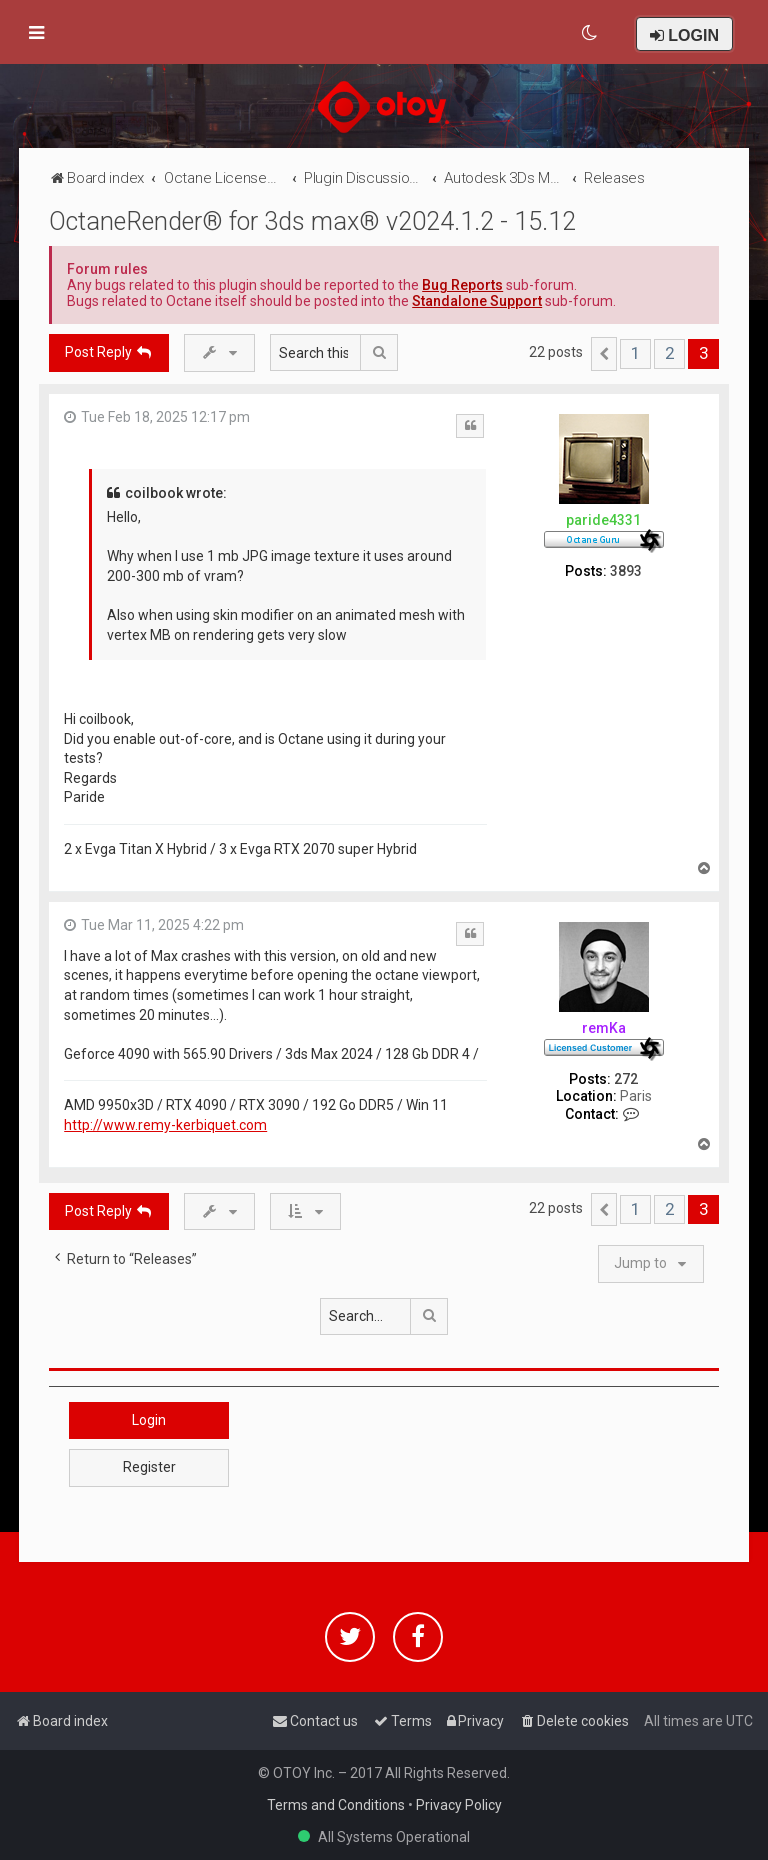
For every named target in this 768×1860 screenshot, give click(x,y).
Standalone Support (477, 301)
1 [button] (635, 353)
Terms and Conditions (336, 1805)
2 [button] (669, 353)
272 (626, 1079)
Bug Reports (462, 285)
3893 (626, 571)
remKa (604, 1028)
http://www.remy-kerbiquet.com (165, 1125)
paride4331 (603, 520)
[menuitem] (590, 33)
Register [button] (149, 1467)
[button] (604, 354)
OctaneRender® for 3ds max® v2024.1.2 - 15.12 (312, 221)
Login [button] (149, 1420)
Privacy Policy (459, 1805)
